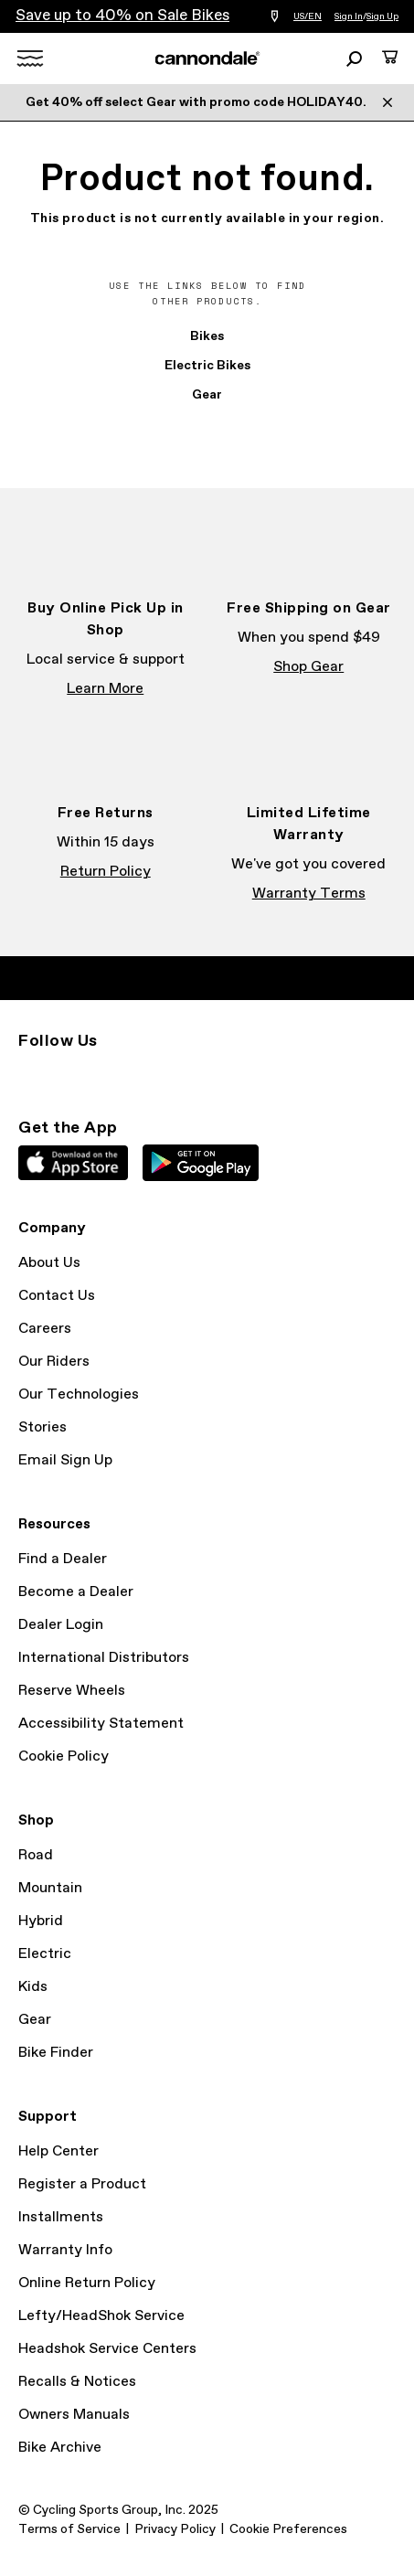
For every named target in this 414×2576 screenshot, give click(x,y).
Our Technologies (78, 1394)
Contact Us (56, 1295)
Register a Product (82, 2184)
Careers (44, 1328)
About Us (49, 1262)
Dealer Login (60, 1624)
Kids (33, 1986)
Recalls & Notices (77, 2381)
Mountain (50, 1888)
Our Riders (54, 1361)
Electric (44, 1954)
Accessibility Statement (101, 1723)
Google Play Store (200, 1162)
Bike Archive (59, 2447)
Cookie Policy (63, 1756)
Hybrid (40, 1921)
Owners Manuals (74, 2414)
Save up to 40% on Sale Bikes (122, 16)
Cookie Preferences (288, 2529)
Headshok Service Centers (107, 2348)
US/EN (307, 16)
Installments (60, 2217)
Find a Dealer (62, 1559)
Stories (42, 1427)
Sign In (348, 16)
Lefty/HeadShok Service (101, 2316)
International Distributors (103, 1657)
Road (35, 1855)
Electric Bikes (207, 365)
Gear (207, 395)
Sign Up (382, 16)
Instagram (29, 1074)
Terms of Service (69, 2529)
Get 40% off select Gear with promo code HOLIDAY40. (196, 102)
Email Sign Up (65, 1460)
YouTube (150, 1074)
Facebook (69, 1074)
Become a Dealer (75, 1592)
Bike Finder (55, 2052)
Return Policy (105, 871)
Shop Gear (308, 666)
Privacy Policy (175, 2529)
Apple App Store (73, 1162)
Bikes (207, 336)
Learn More (105, 688)
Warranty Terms (309, 893)
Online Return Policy (86, 2283)
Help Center (58, 2151)
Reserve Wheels (71, 1690)
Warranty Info (65, 2250)
